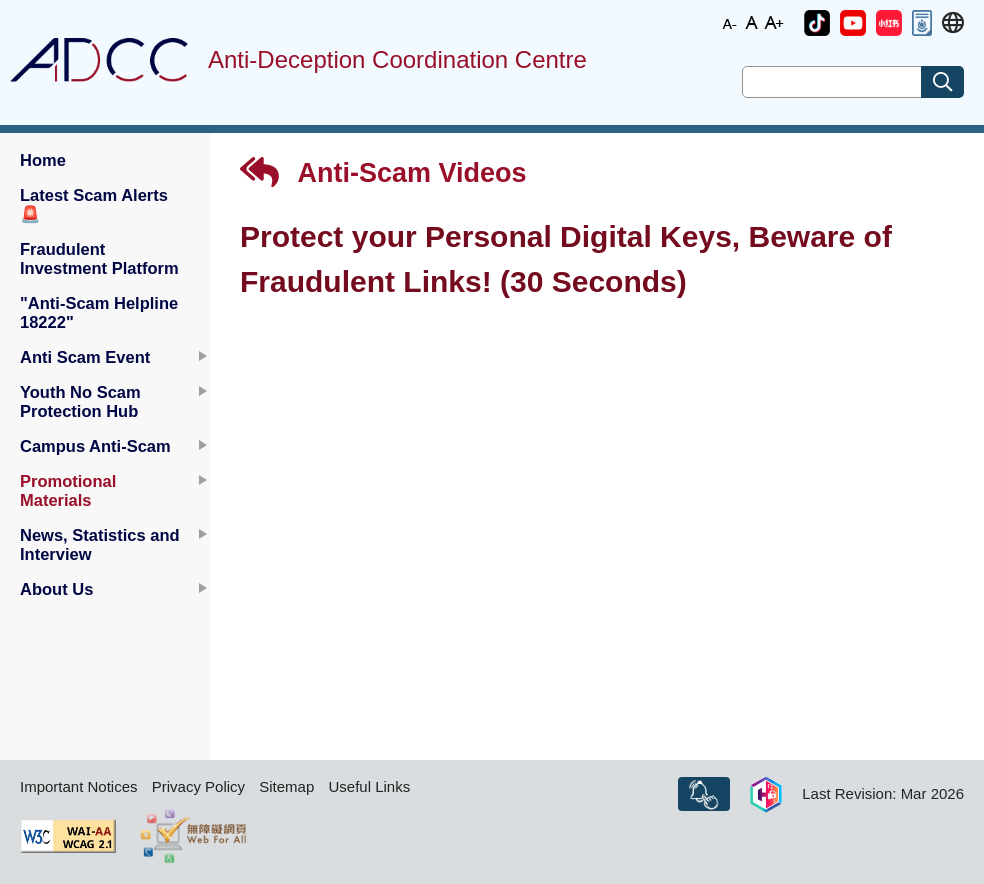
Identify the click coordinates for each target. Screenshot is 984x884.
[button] (817, 23)
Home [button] (43, 160)
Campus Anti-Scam (95, 446)
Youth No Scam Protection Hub (80, 401)
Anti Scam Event (85, 357)
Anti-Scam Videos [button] (383, 172)
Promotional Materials (68, 490)
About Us (56, 589)
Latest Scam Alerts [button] (94, 204)
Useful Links (369, 786)
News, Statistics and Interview (100, 544)
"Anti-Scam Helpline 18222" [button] (99, 312)
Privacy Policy (198, 786)
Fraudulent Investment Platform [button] (99, 258)
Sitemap (286, 786)
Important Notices (79, 786)
